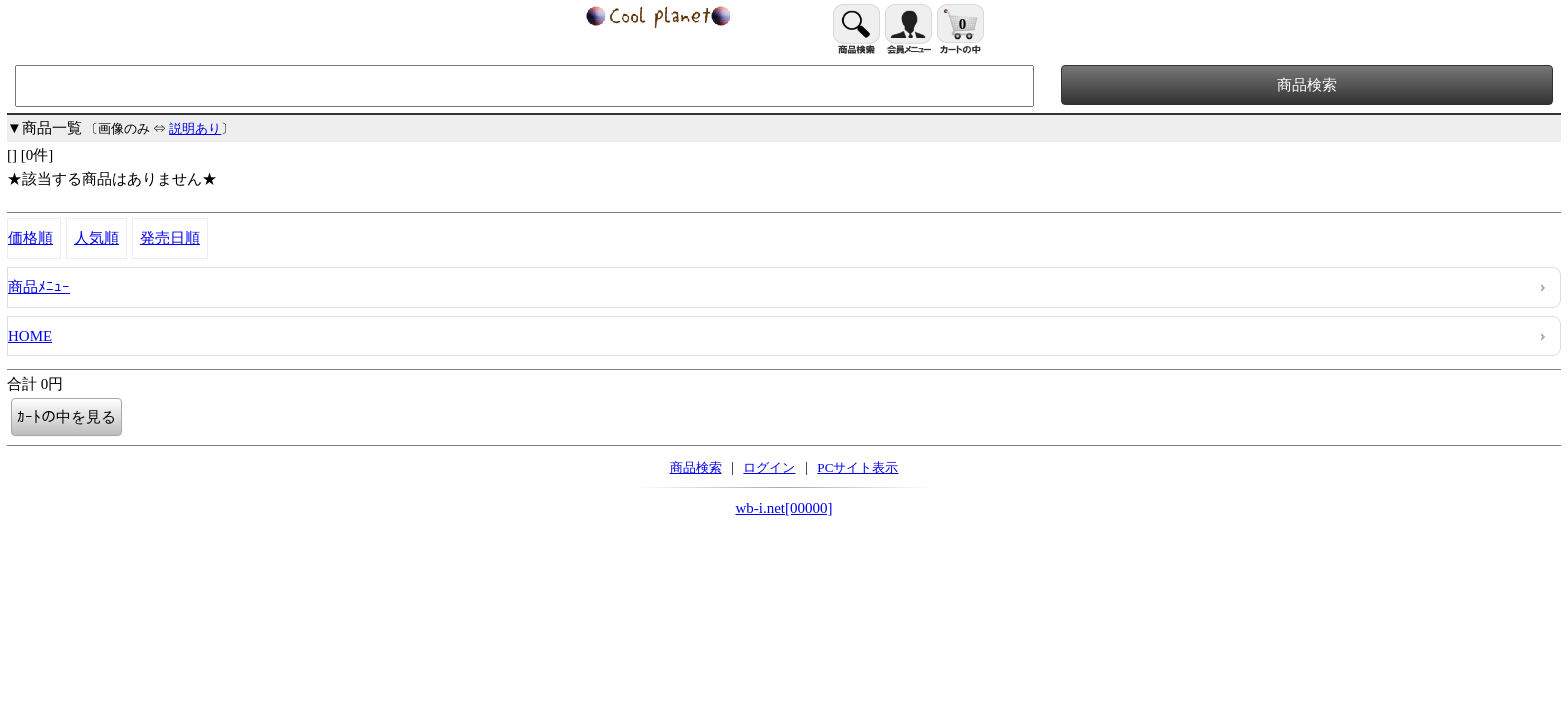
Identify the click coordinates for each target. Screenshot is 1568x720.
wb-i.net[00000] (783, 508)
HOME (30, 336)
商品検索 (696, 467)
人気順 (96, 238)
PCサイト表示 (857, 467)
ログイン (769, 467)
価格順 (30, 238)
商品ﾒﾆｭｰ (39, 287)
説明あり (195, 128)
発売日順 (170, 238)
